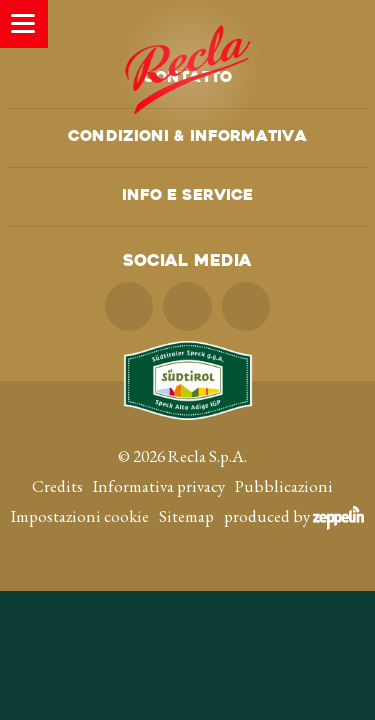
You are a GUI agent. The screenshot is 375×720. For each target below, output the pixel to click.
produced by (294, 516)
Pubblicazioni (284, 486)
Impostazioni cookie (80, 516)
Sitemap (186, 516)
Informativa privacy (159, 486)
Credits (57, 486)
